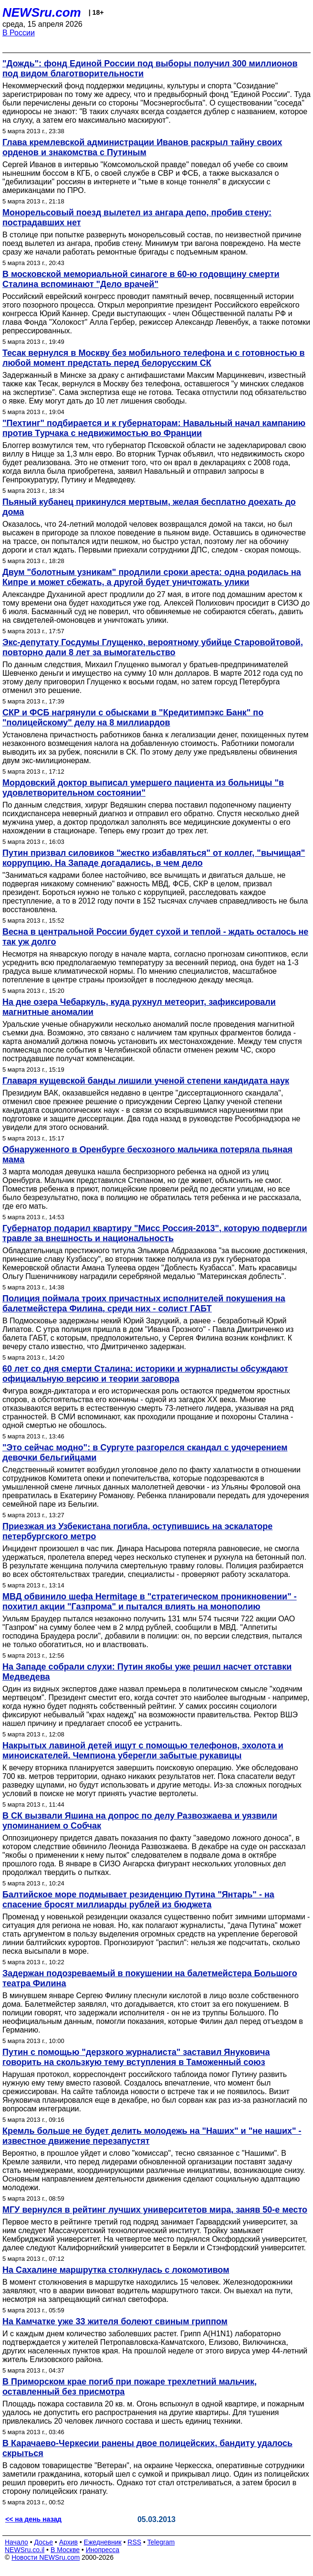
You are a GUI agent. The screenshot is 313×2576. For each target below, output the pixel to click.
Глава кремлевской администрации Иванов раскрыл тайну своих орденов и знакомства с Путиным (142, 147)
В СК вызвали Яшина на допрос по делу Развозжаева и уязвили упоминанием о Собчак (139, 1821)
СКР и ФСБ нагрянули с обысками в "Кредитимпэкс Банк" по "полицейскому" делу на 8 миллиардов (132, 717)
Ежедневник (103, 2542)
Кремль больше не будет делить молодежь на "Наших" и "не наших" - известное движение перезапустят (152, 2136)
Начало (16, 2542)
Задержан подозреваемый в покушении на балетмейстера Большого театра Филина (149, 1978)
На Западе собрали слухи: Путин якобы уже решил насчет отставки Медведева (147, 1672)
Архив (68, 2542)
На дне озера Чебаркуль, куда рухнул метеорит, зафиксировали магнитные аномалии (139, 1007)
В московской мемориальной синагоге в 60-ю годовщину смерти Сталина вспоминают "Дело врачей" (141, 279)
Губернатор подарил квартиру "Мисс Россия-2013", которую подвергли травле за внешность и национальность (154, 1233)
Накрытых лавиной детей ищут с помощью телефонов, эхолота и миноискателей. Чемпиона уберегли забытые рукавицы (142, 1750)
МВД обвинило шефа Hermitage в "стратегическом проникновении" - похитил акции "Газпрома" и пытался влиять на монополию (149, 1601)
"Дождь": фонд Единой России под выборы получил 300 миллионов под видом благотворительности (150, 68)
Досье (43, 2542)
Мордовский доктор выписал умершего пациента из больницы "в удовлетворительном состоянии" (143, 788)
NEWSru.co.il (24, 2550)
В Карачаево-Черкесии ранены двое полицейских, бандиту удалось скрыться (147, 2448)
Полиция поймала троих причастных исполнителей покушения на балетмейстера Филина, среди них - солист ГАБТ (143, 1303)
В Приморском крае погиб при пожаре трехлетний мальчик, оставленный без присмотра (129, 2386)
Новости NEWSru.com (45, 2557)
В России (18, 33)
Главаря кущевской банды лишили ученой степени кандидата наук (145, 1081)
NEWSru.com (41, 12)
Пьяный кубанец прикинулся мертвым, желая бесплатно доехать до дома (149, 507)
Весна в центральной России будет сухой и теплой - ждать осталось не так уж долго (155, 937)
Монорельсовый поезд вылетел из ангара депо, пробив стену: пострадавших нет (136, 217)
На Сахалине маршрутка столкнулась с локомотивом (115, 2270)
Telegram (161, 2542)
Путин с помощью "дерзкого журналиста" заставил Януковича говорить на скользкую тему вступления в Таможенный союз (136, 2057)
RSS (134, 2542)
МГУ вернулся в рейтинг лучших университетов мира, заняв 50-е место (154, 2209)
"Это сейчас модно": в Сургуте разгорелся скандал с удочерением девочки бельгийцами (144, 1452)
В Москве (65, 2550)
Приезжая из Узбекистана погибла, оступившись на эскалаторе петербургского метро (137, 1531)
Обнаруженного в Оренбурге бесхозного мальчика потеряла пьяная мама (147, 1154)
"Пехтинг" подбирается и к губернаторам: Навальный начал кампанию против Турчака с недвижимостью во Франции (153, 428)
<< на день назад (33, 2519)
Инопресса (103, 2550)
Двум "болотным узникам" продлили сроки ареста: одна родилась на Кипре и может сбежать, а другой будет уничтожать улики (151, 577)
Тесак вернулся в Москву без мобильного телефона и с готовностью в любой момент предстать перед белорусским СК (153, 358)
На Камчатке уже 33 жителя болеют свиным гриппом (115, 2321)
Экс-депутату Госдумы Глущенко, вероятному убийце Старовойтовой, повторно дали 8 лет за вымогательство (152, 647)
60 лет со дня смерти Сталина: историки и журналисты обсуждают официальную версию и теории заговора (145, 1374)
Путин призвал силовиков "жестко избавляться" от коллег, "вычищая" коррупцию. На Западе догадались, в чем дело (153, 858)
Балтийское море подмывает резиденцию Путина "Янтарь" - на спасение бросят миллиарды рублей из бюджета (138, 1899)
